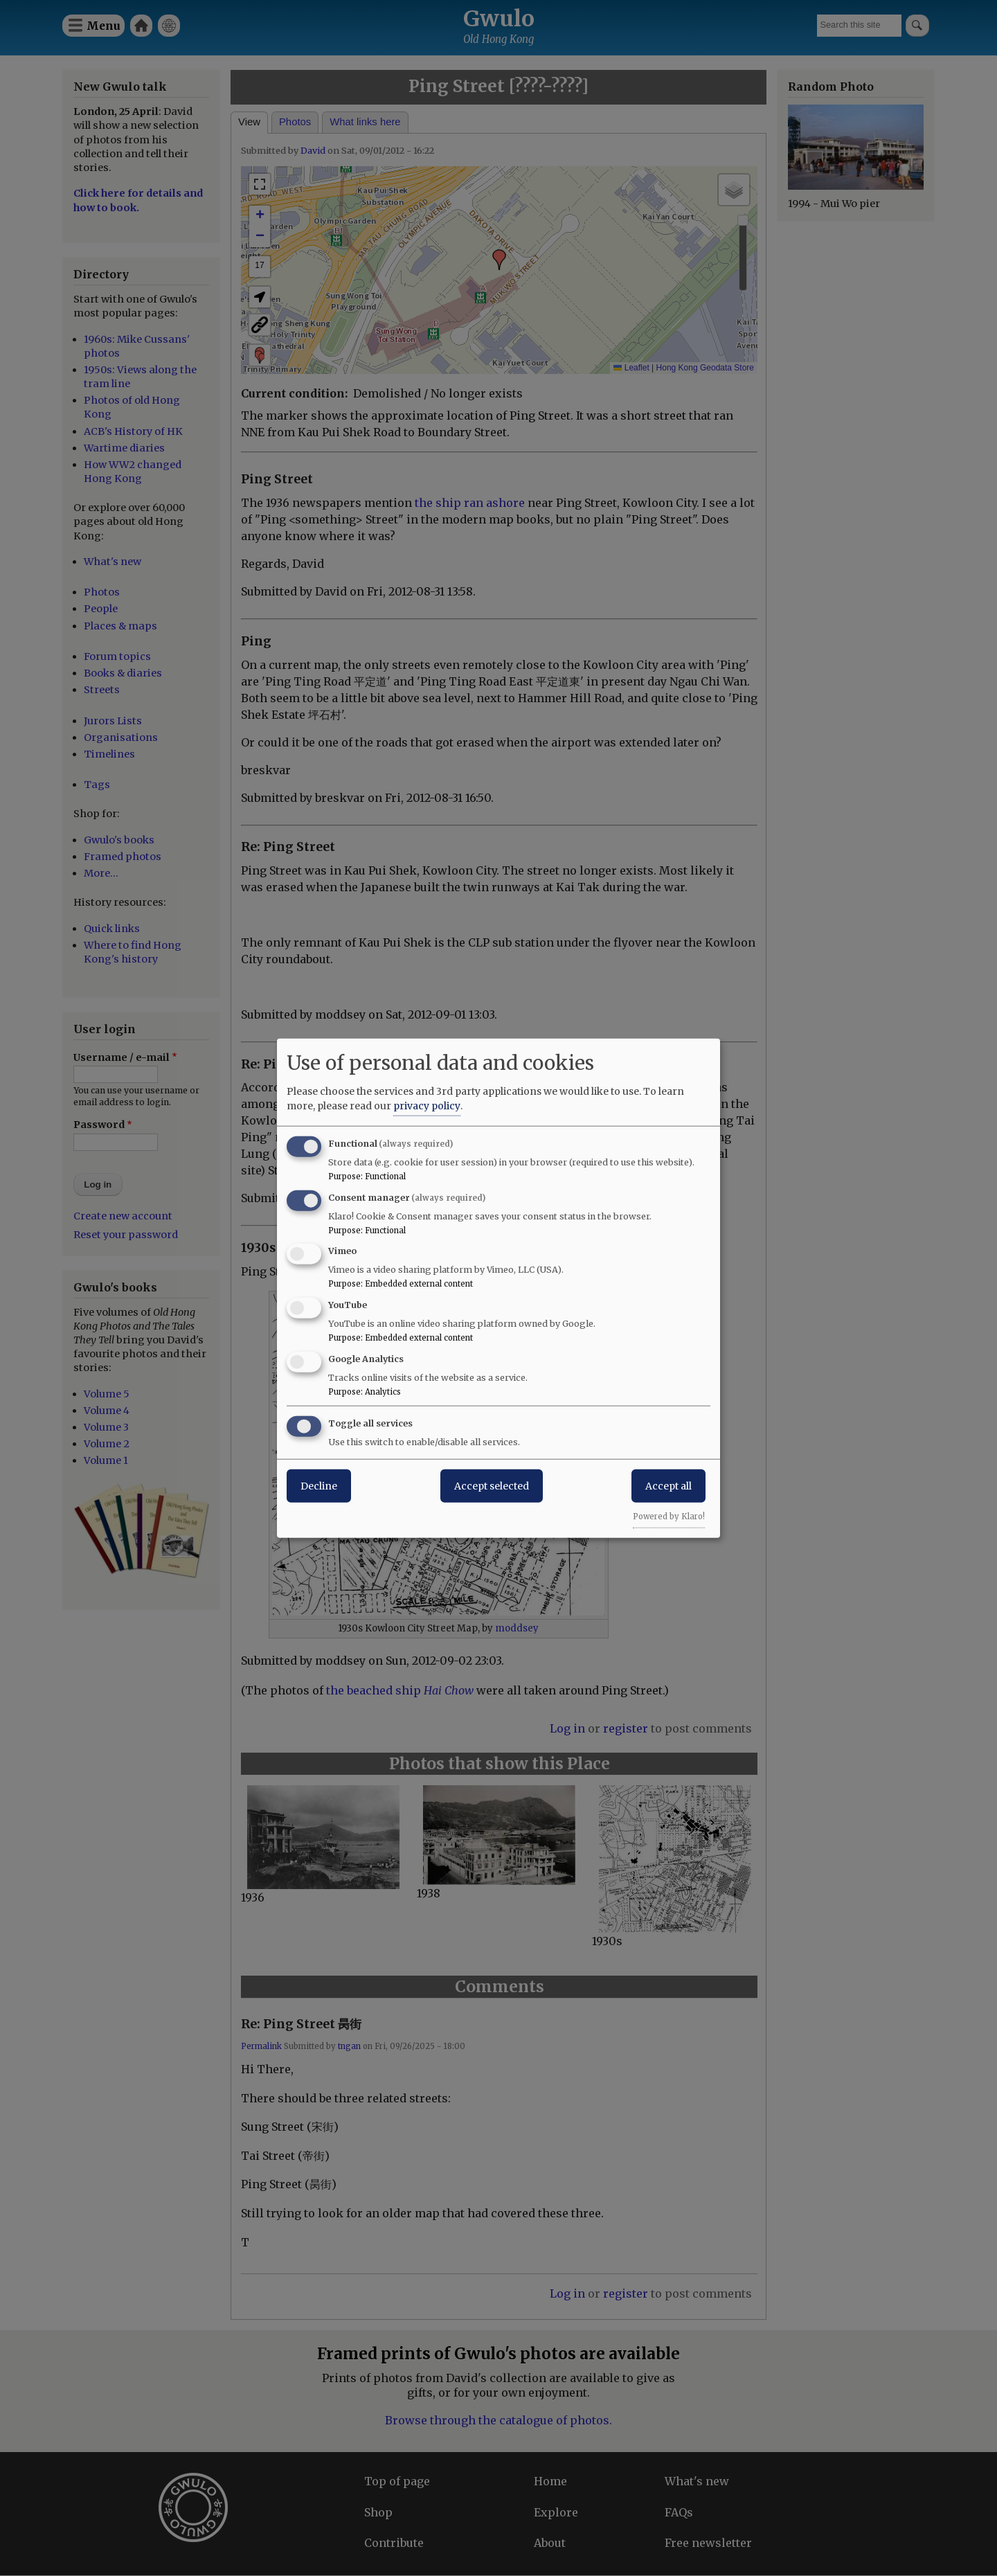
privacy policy (426, 1105)
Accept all (668, 1485)
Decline (318, 1485)
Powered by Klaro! (669, 1516)
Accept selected (491, 1485)
